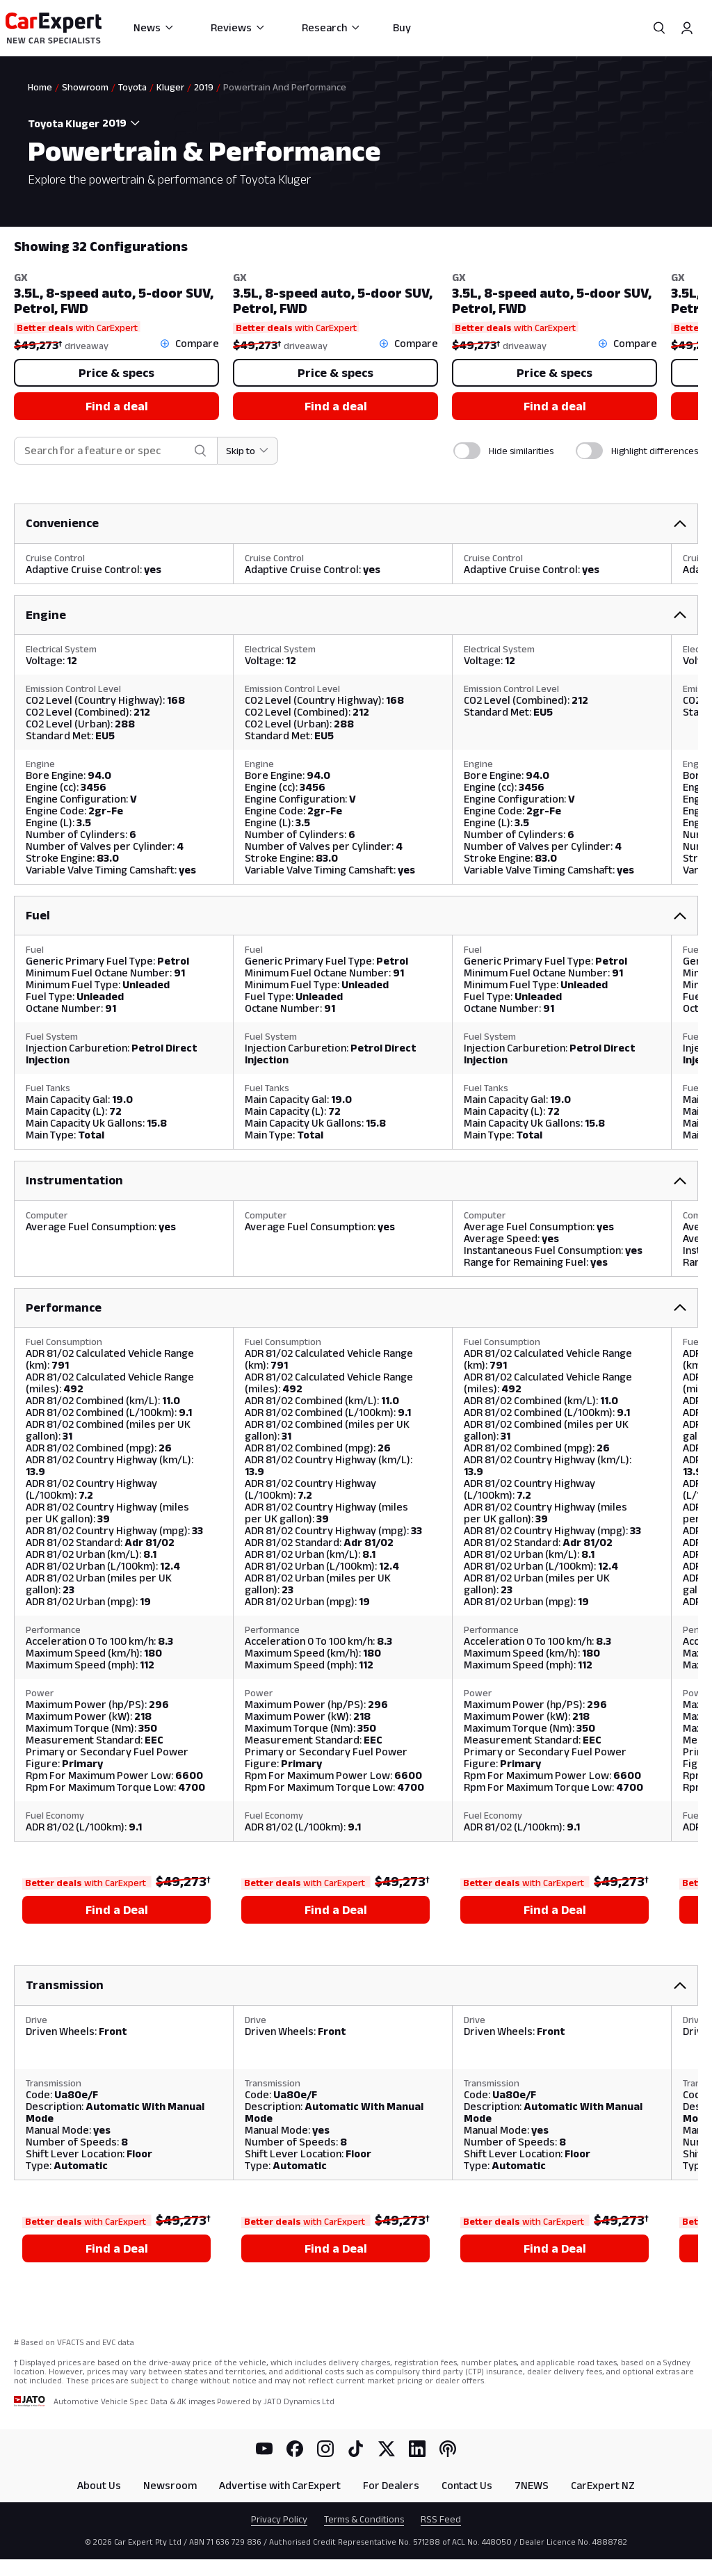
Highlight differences (654, 450)
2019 (203, 86)
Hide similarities (521, 450)
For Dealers (391, 2485)
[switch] (466, 450)
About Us (99, 2485)
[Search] (659, 28)
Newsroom (170, 2485)
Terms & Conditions (364, 2519)
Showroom (85, 86)
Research (331, 27)
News (154, 27)
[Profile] (687, 28)
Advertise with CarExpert (280, 2485)
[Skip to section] (248, 451)
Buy (402, 27)
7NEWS (532, 2485)
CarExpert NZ (603, 2485)
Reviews (238, 27)
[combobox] (123, 123)
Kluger (170, 86)
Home (40, 86)
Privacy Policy (279, 2519)
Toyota (132, 86)
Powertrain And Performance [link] (284, 86)
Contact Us (467, 2485)
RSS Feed (441, 2519)
